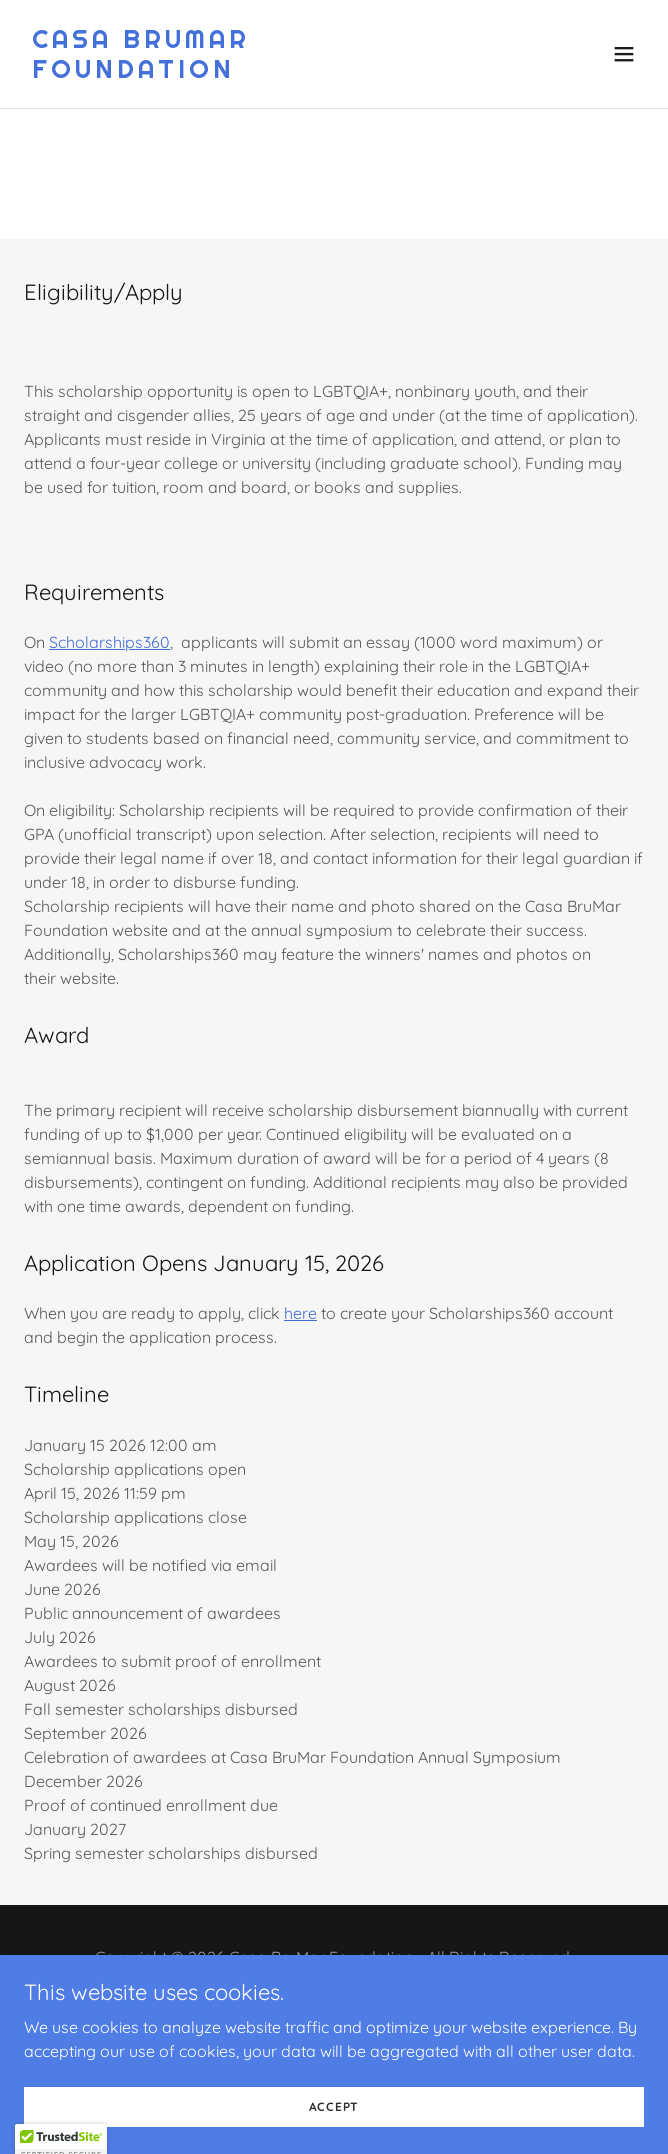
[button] (624, 54)
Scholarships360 (109, 642)
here (300, 1313)
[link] (241, 72)
